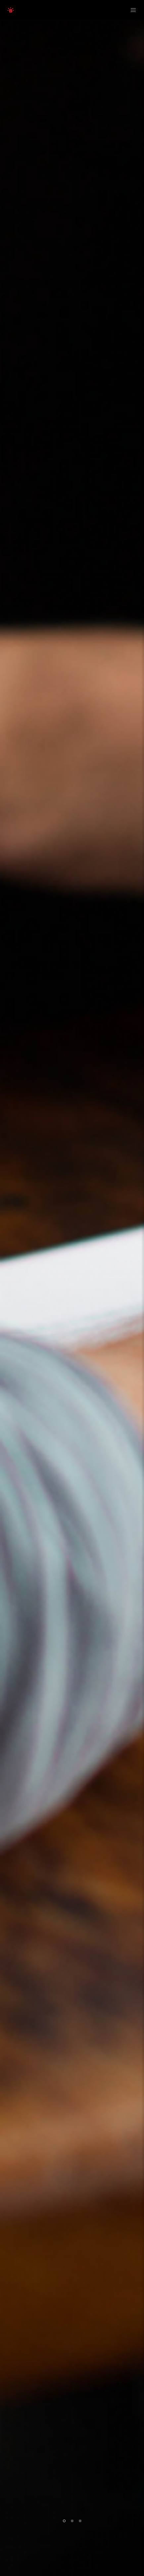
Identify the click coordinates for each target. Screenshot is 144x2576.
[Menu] (131, 10)
